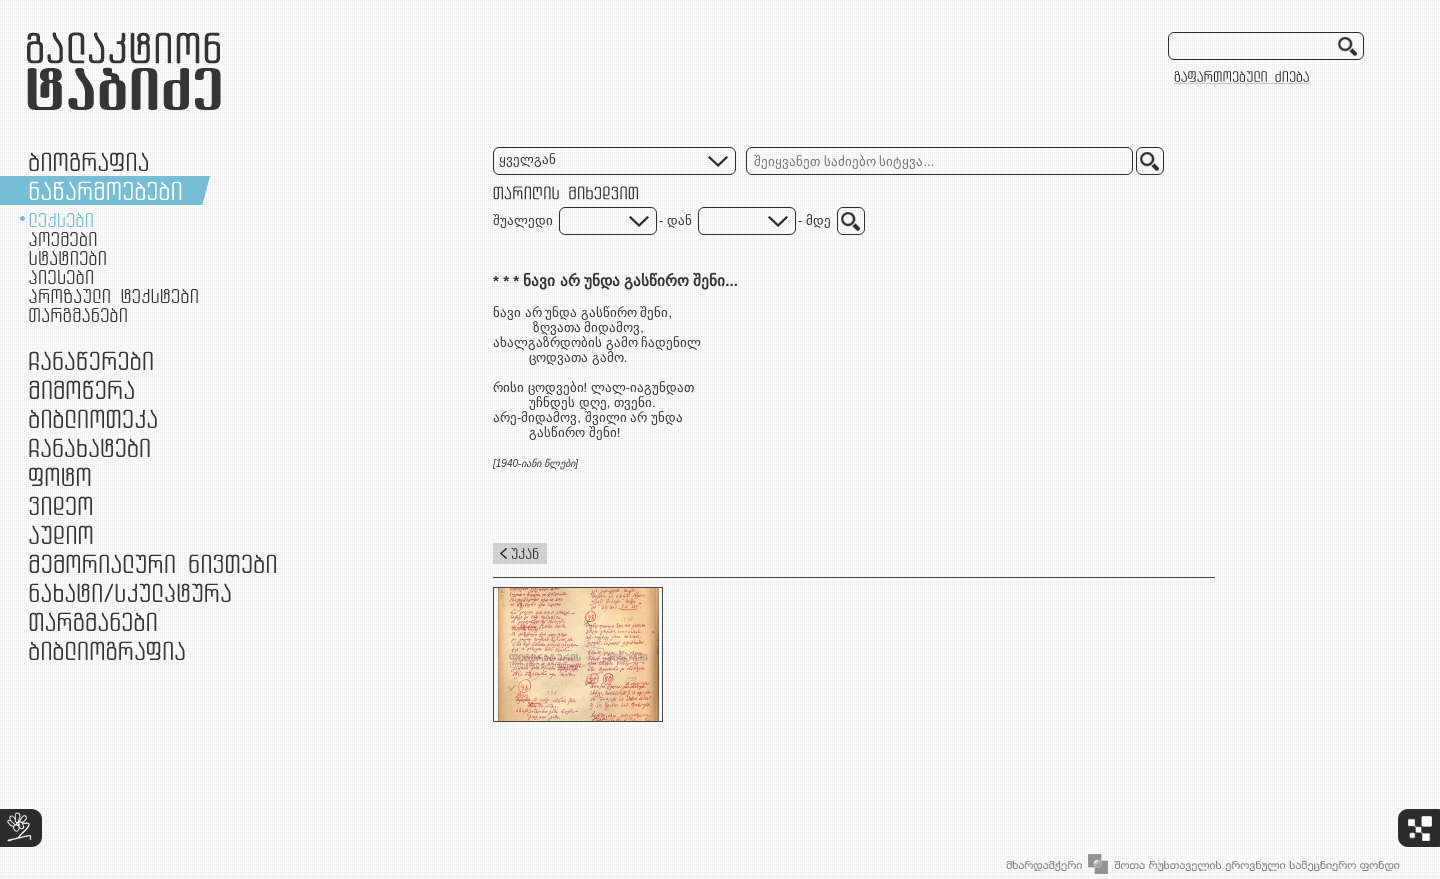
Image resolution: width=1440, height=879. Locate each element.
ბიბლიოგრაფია (107, 650)
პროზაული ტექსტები (113, 296)
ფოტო (60, 476)
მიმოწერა (81, 389)
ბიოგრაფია (88, 161)
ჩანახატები (89, 447)
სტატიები (67, 258)
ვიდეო (60, 505)
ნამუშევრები (130, 592)
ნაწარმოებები (105, 190)
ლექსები (61, 220)
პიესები (61, 277)
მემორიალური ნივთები (152, 563)
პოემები (63, 239)
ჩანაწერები (91, 360)
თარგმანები (78, 315)
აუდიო (61, 534)
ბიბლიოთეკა (93, 418)
